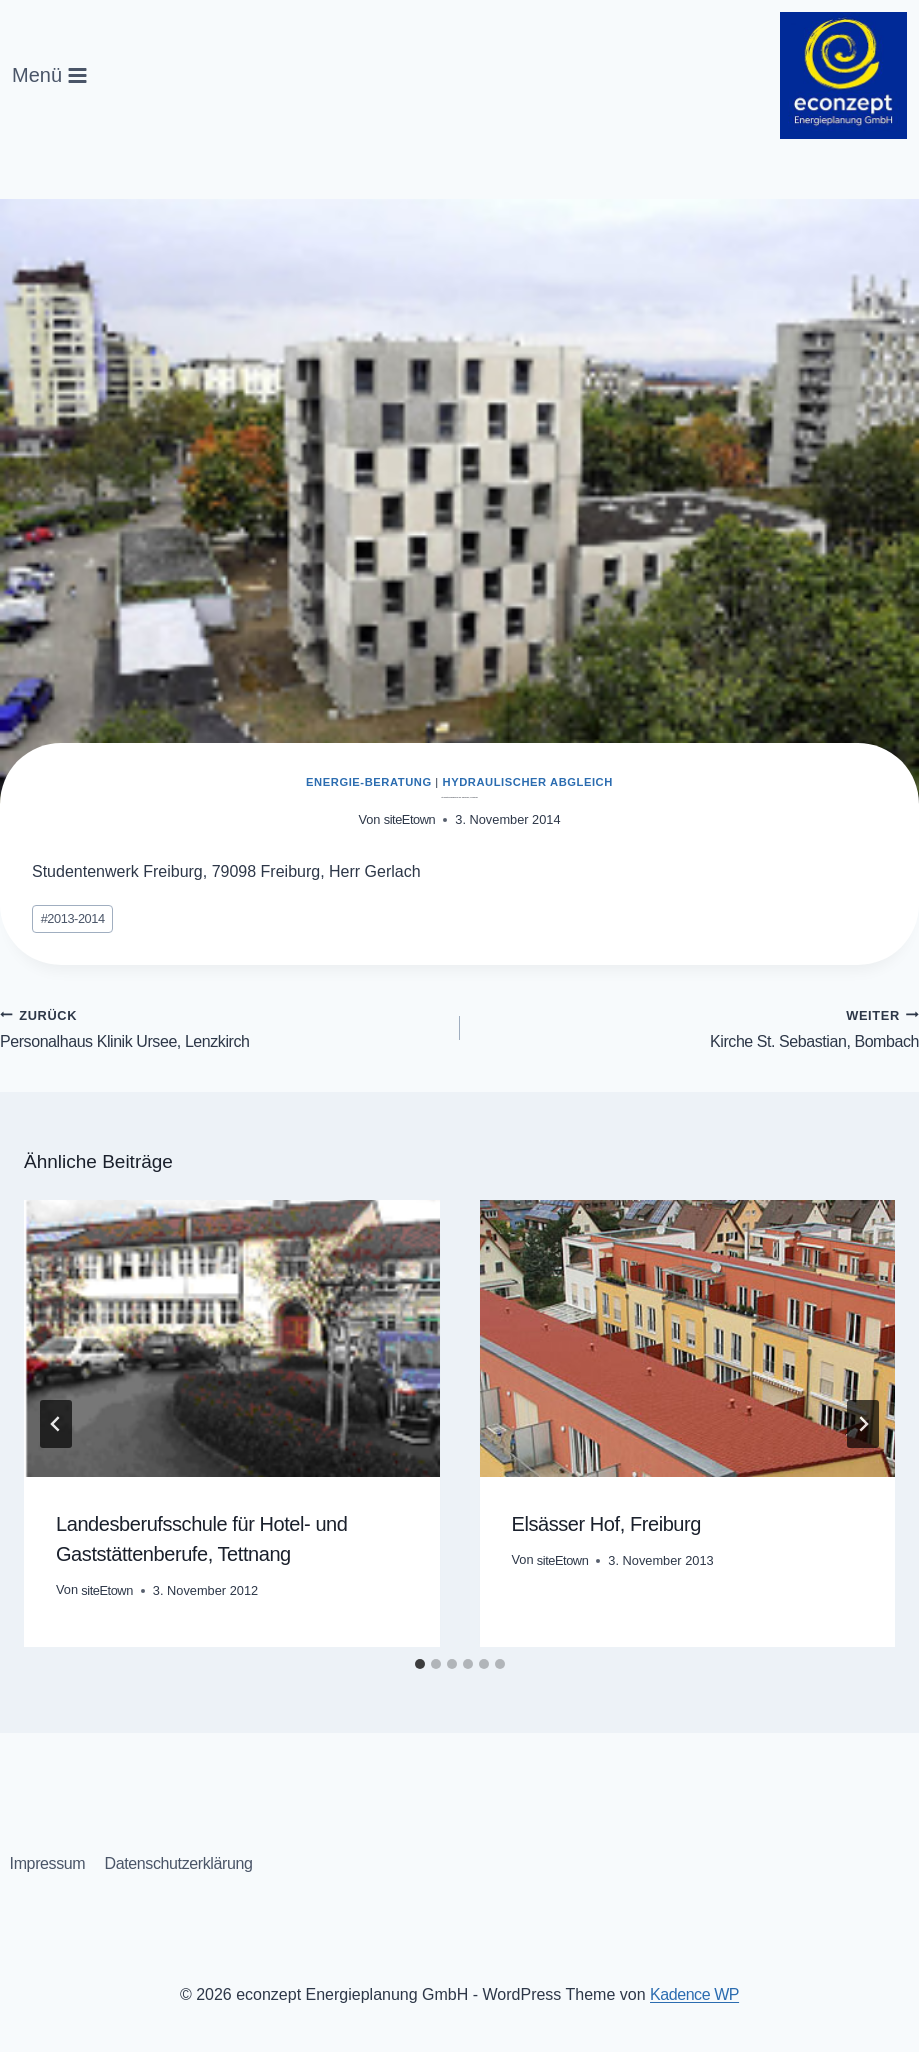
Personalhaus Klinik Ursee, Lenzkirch (222, 1030)
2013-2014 (75, 919)
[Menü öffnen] (50, 75)
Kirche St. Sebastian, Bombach (698, 1030)
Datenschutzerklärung (186, 1862)
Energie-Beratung (369, 782)
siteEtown (409, 819)
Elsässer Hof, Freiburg (611, 1530)
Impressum (49, 1862)
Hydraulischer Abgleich (528, 782)
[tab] (420, 1670)
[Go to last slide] (56, 1429)
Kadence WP (694, 1994)
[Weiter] (863, 1429)
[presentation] (232, 1344)
